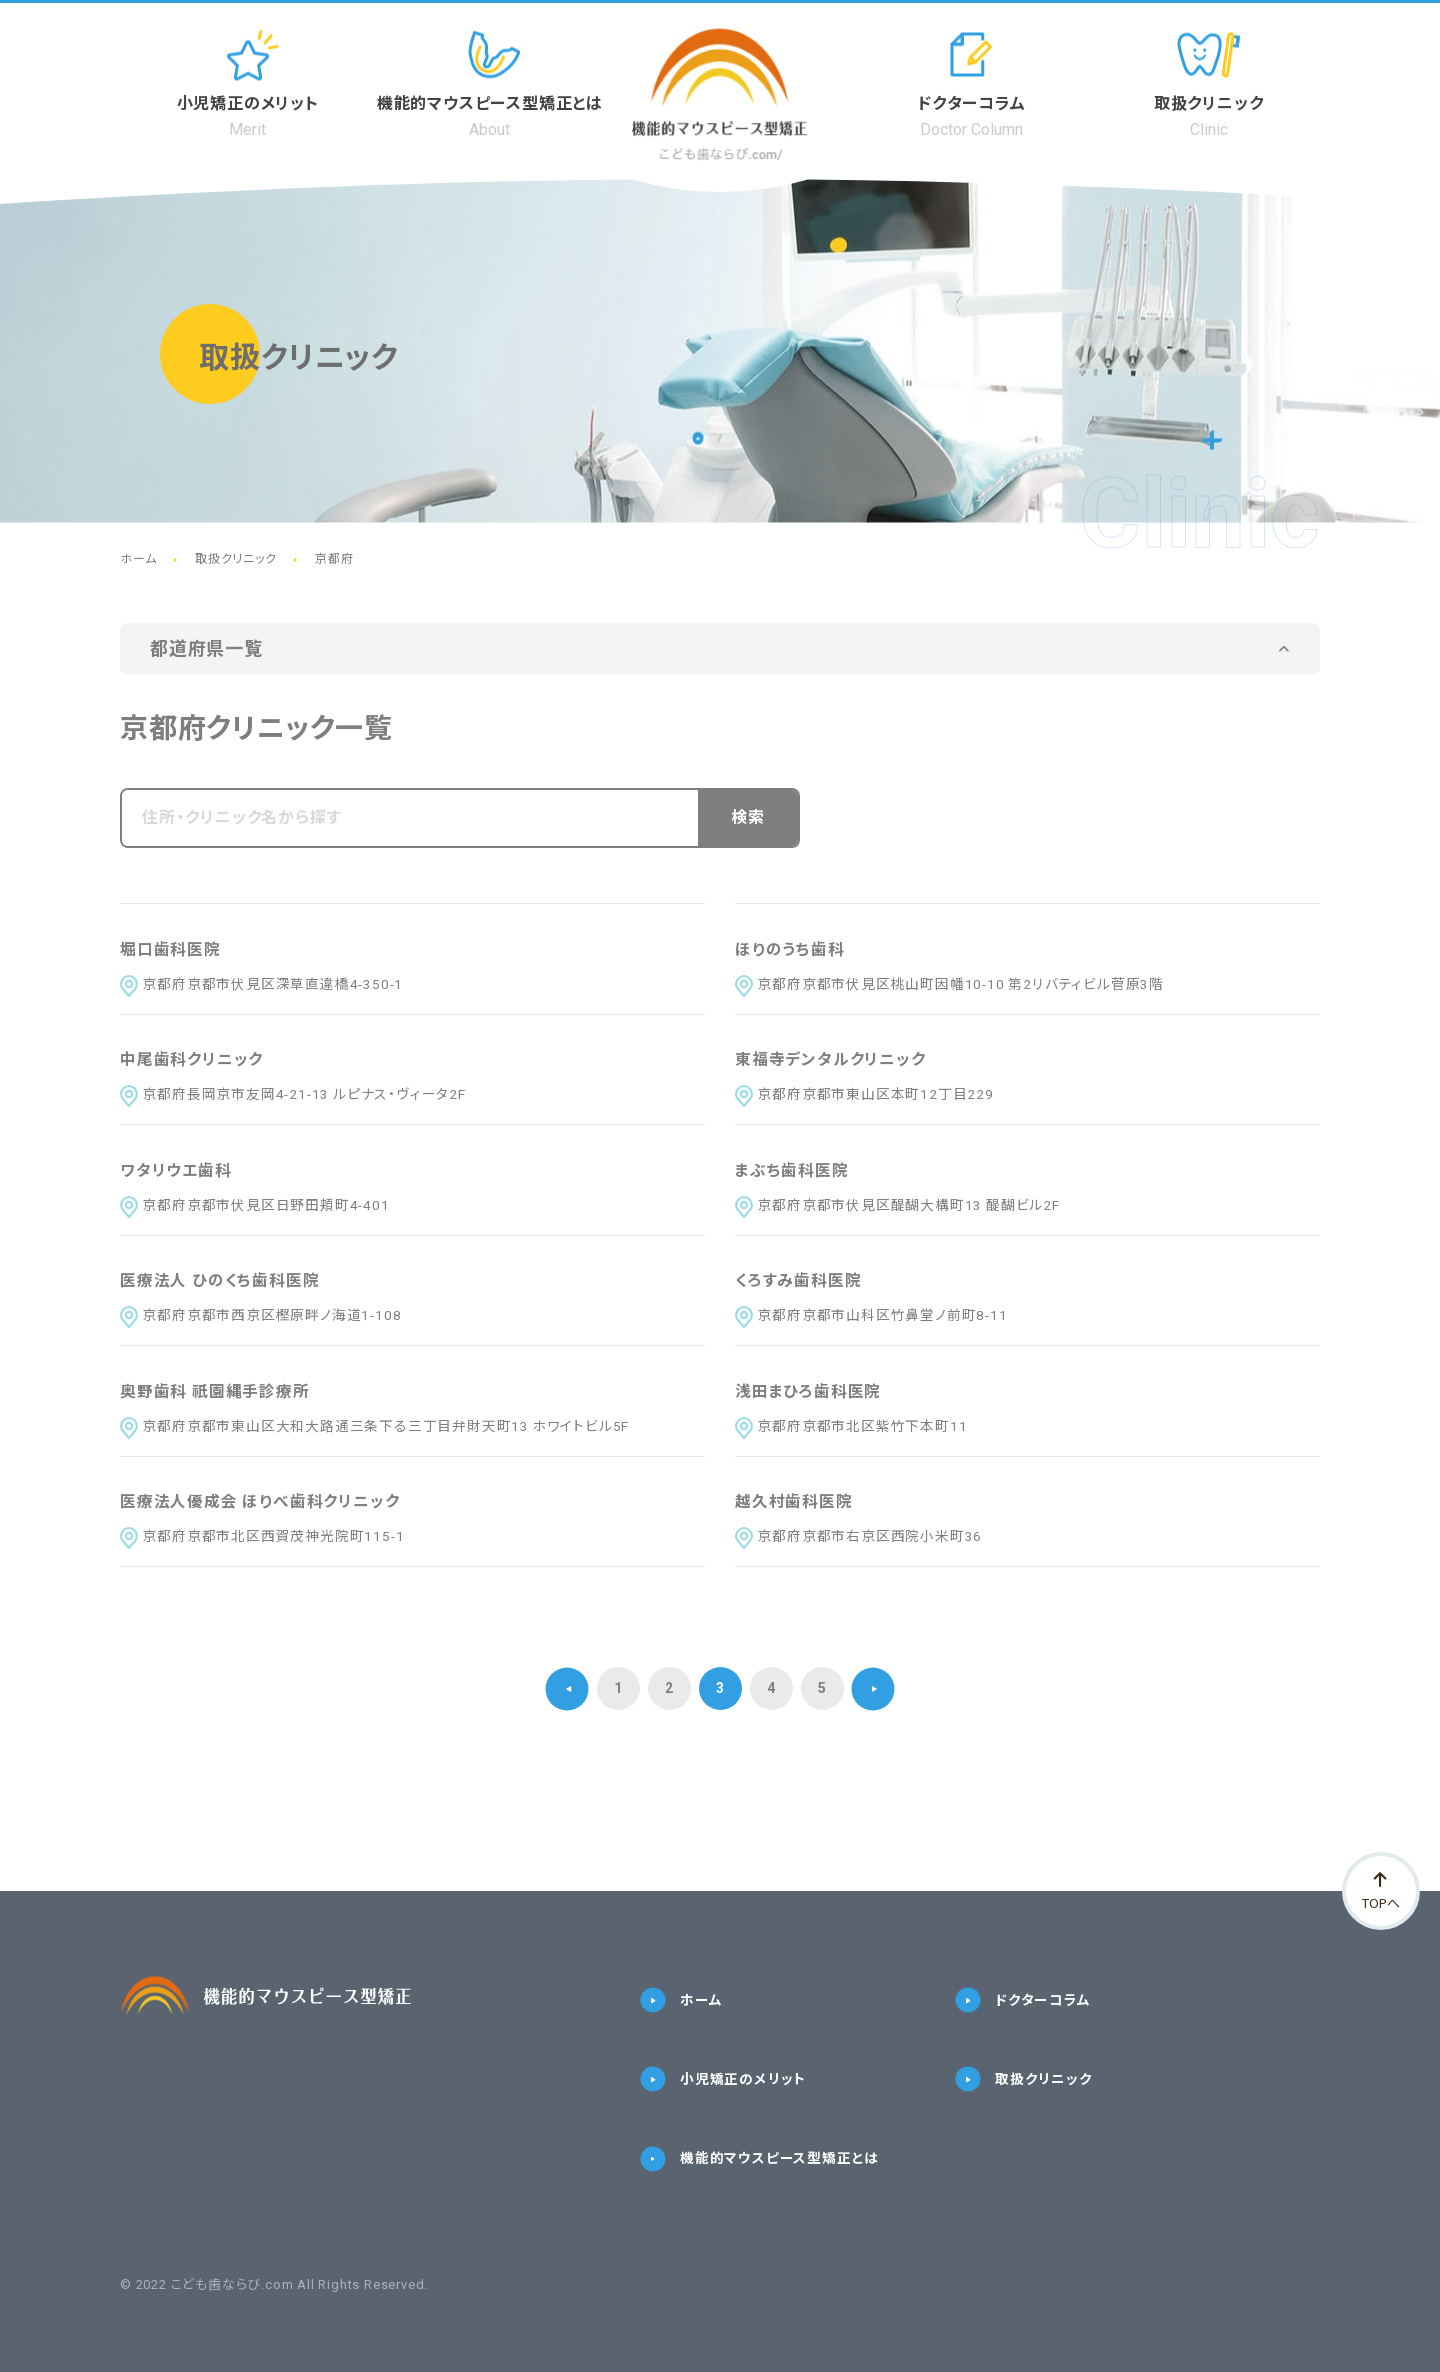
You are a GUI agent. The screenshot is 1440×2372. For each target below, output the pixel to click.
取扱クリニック (1024, 2093)
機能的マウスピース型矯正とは (759, 2173)
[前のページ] (567, 1701)
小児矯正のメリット (722, 2093)
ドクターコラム (1023, 2013)
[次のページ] (873, 1701)
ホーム (681, 2013)
